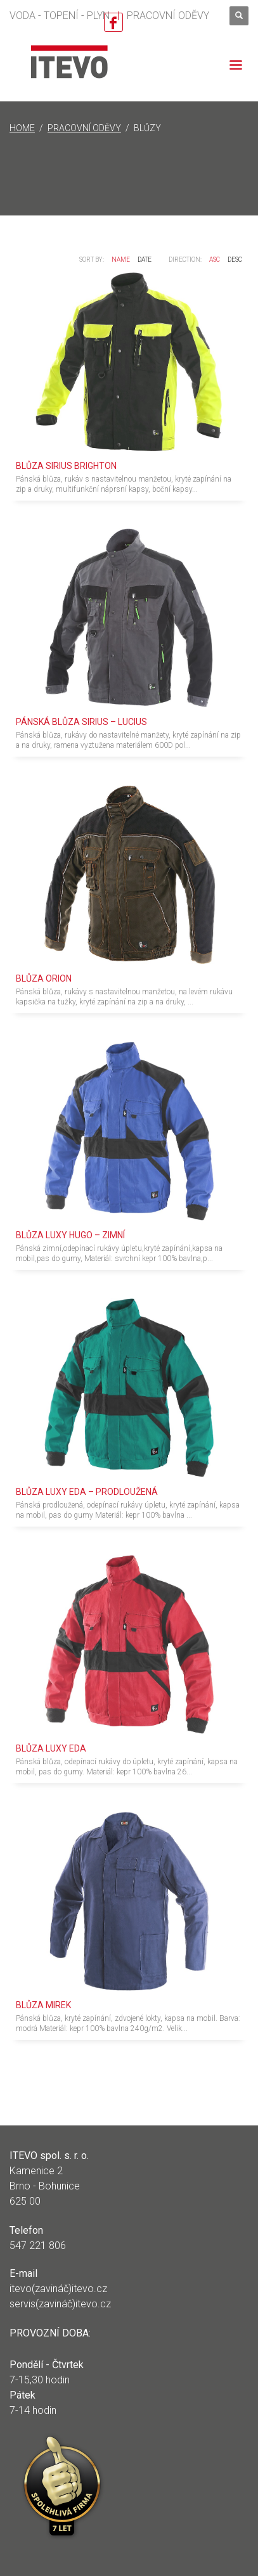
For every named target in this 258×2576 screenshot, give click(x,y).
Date (145, 259)
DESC (235, 259)
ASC (214, 259)
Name (121, 259)
